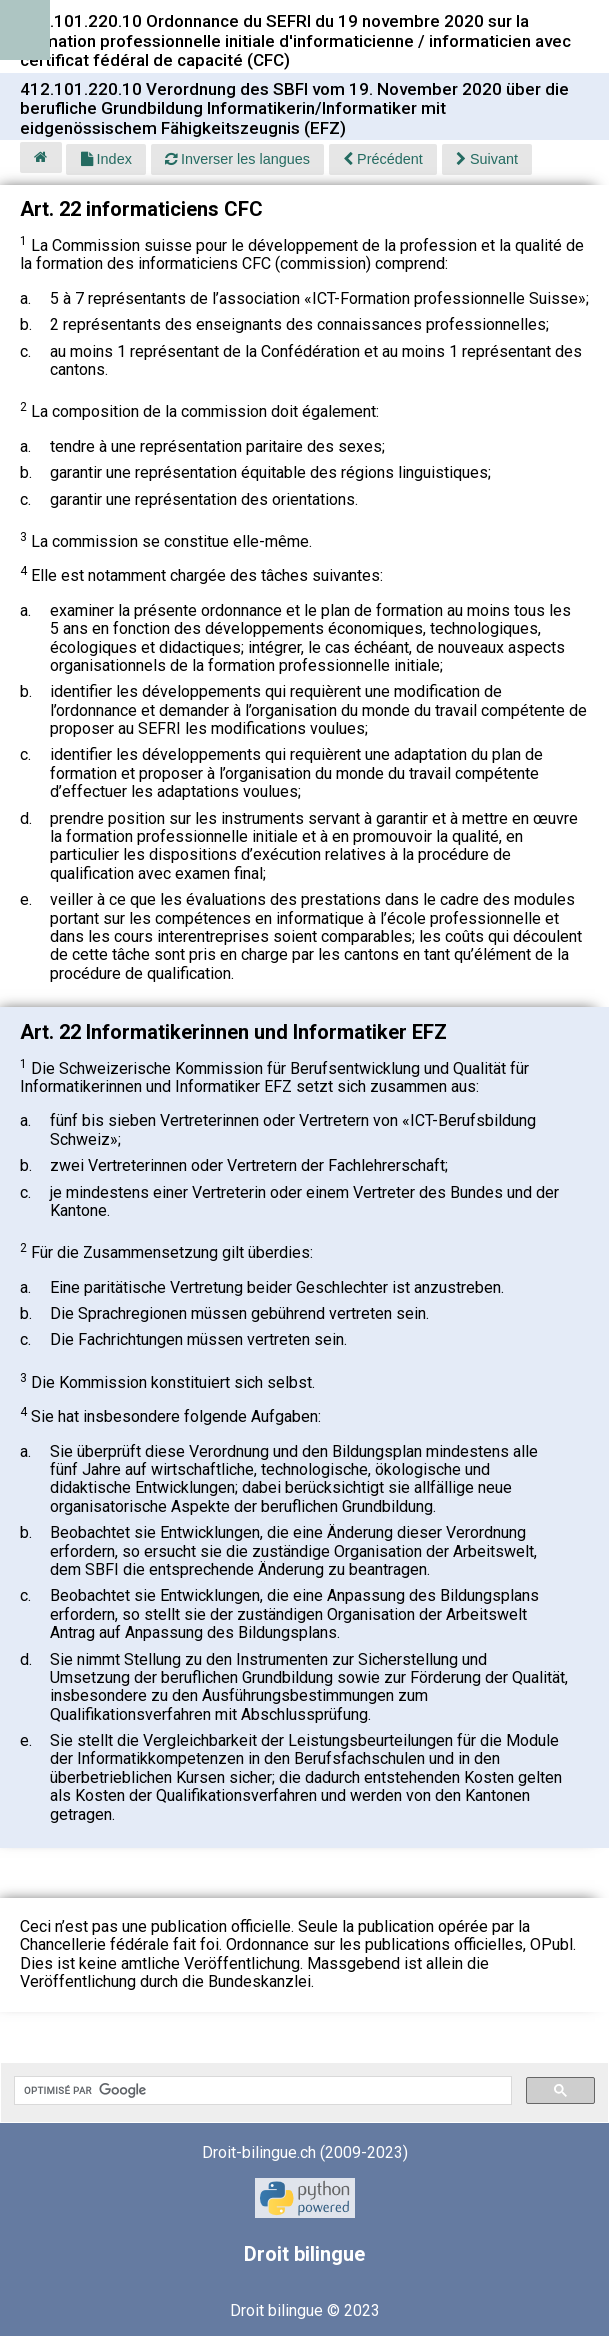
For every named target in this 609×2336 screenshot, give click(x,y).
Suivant (487, 159)
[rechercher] (261, 2091)
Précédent (383, 159)
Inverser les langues (237, 159)
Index (106, 159)
